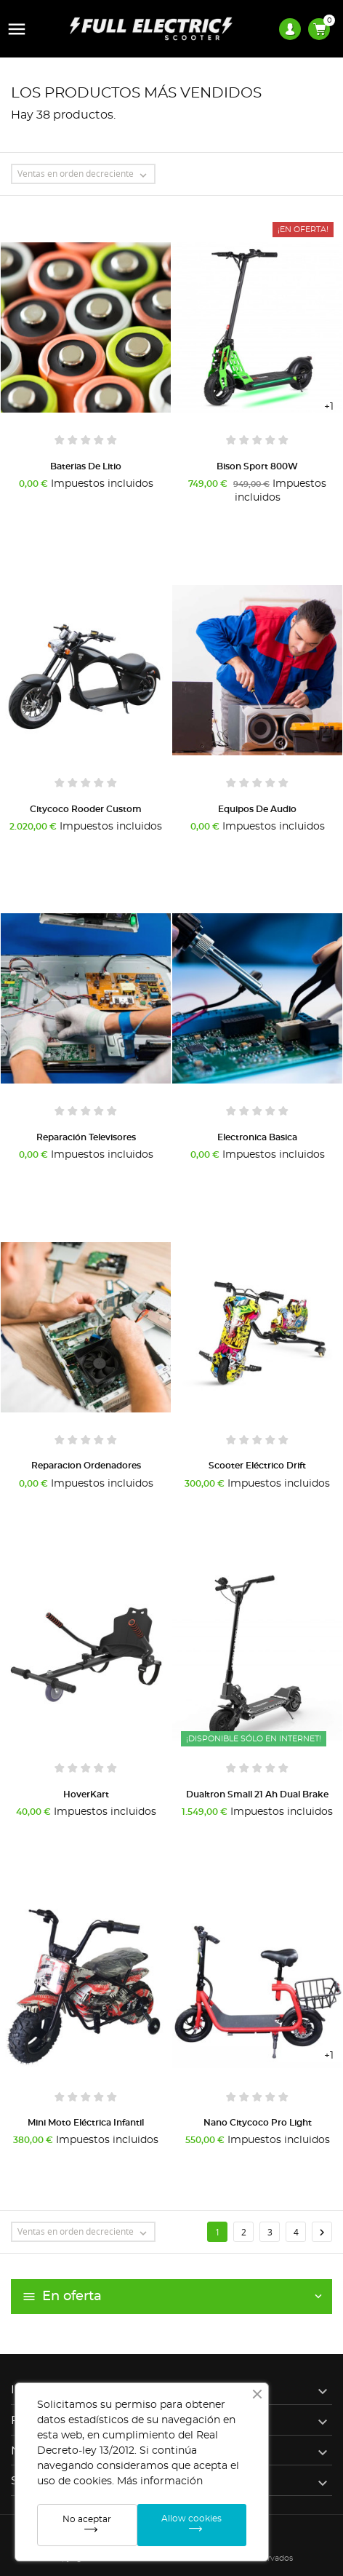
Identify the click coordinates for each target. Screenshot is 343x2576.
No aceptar (86, 2519)
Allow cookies (191, 2518)
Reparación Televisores (86, 1137)
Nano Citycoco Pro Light (257, 2122)
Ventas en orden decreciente (85, 174)
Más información (160, 2481)
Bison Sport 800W (257, 466)
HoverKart (86, 1794)
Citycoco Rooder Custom (86, 809)
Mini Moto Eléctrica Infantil (86, 2122)
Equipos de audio (257, 809)
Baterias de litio (85, 466)
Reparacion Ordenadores (86, 1465)
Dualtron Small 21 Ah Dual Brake (257, 1794)
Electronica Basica (257, 1137)
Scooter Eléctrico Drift (257, 1465)
